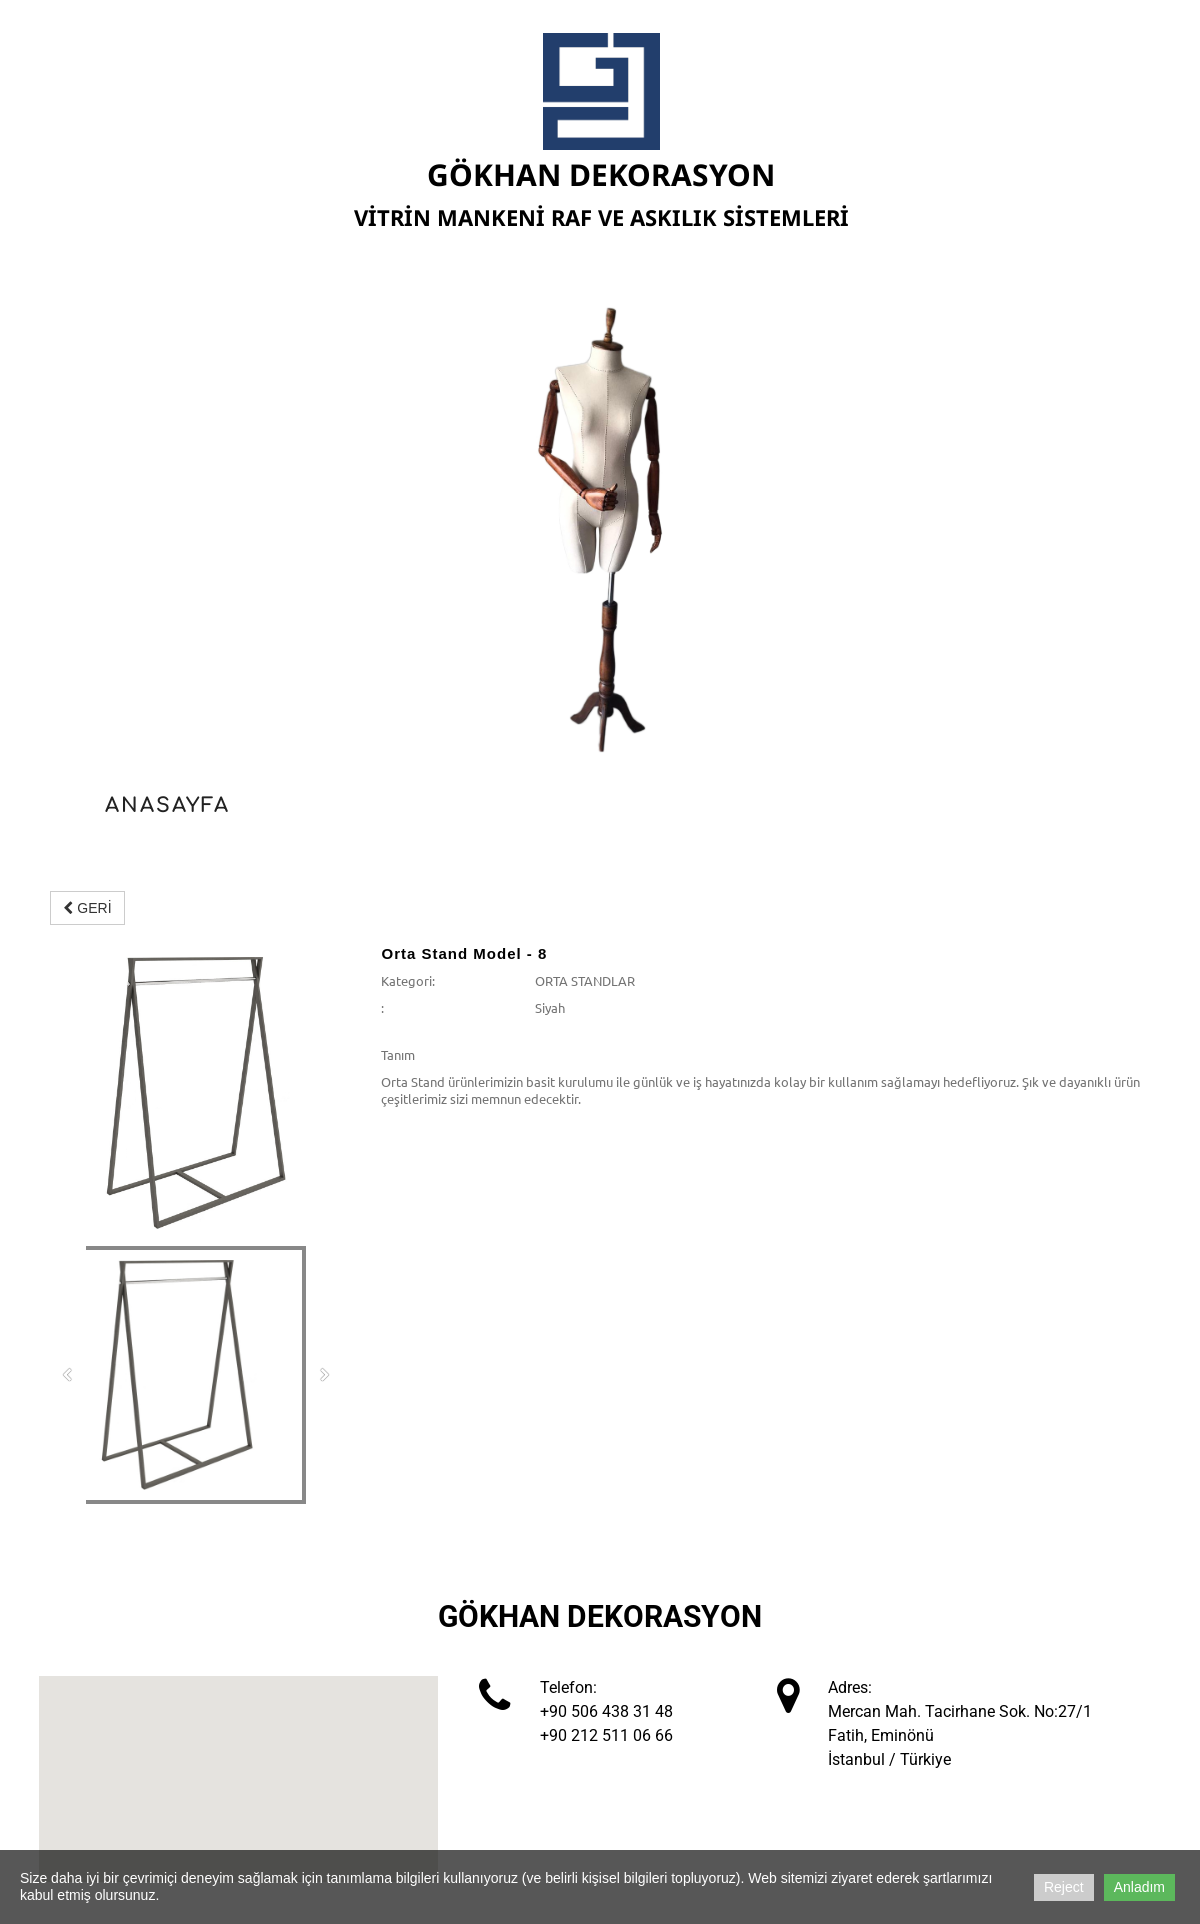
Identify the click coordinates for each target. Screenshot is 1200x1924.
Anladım (1139, 1887)
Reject (1064, 1887)
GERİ (87, 908)
